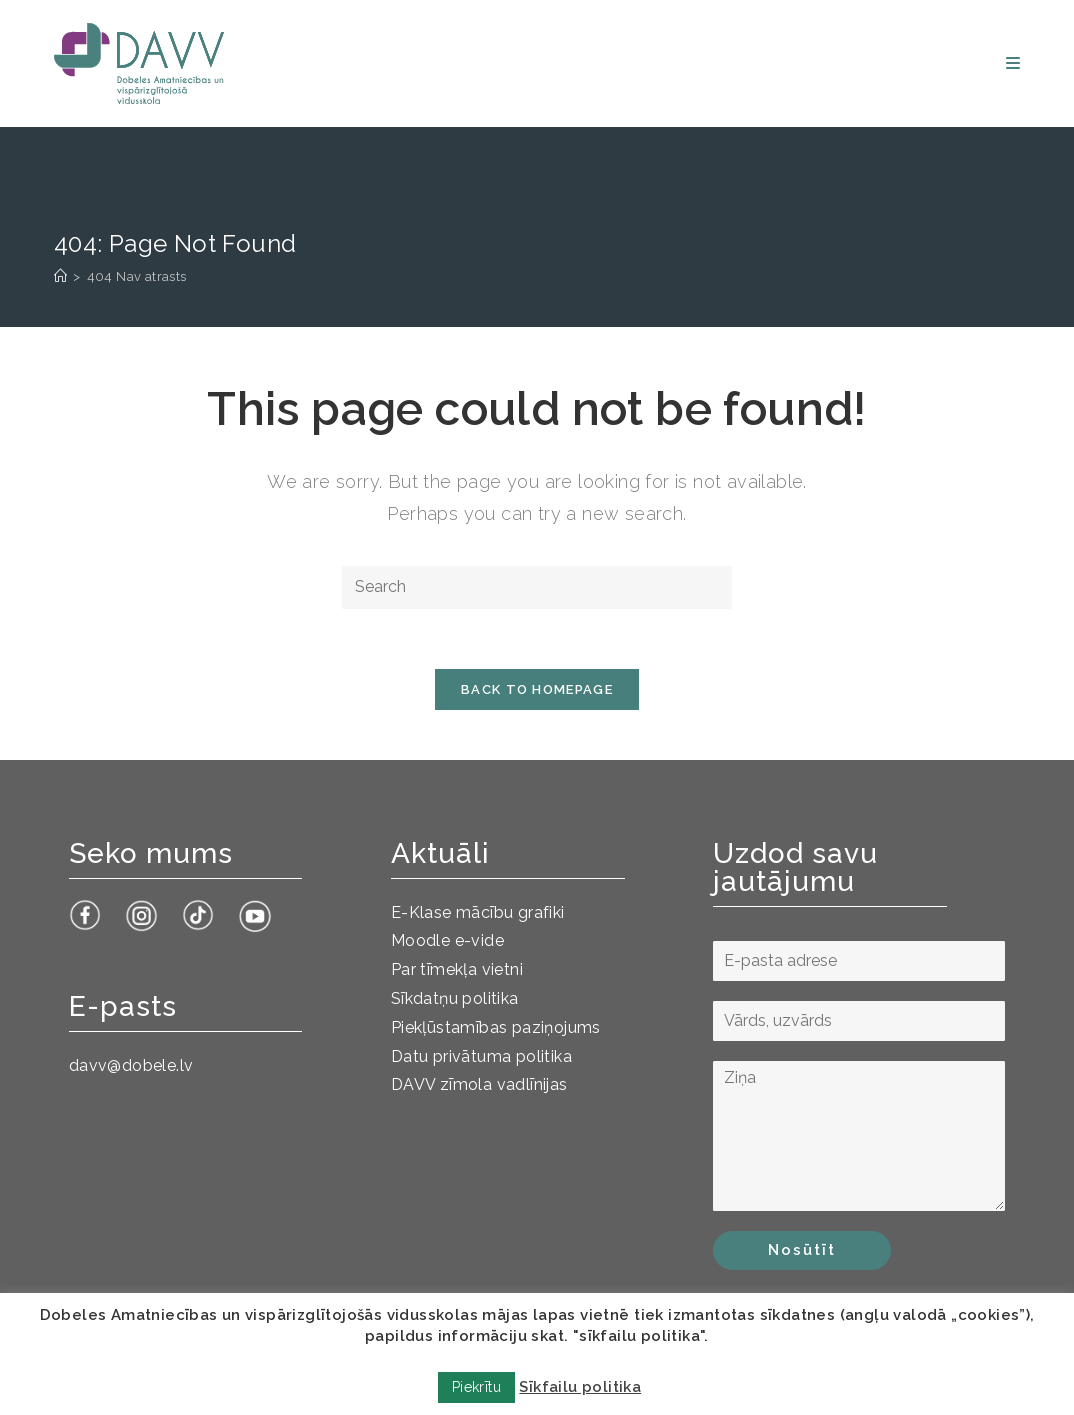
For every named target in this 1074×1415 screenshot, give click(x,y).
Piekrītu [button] (476, 1387)
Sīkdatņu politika (455, 998)
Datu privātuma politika (481, 1056)
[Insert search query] (537, 587)
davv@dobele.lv (131, 1065)
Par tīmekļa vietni (457, 969)
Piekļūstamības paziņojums (496, 1027)
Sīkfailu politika (580, 1387)
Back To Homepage (537, 689)
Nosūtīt (802, 1250)
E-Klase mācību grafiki (478, 912)
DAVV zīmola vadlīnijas (479, 1084)
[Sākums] (60, 276)
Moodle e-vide (447, 940)
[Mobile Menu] (1013, 63)
